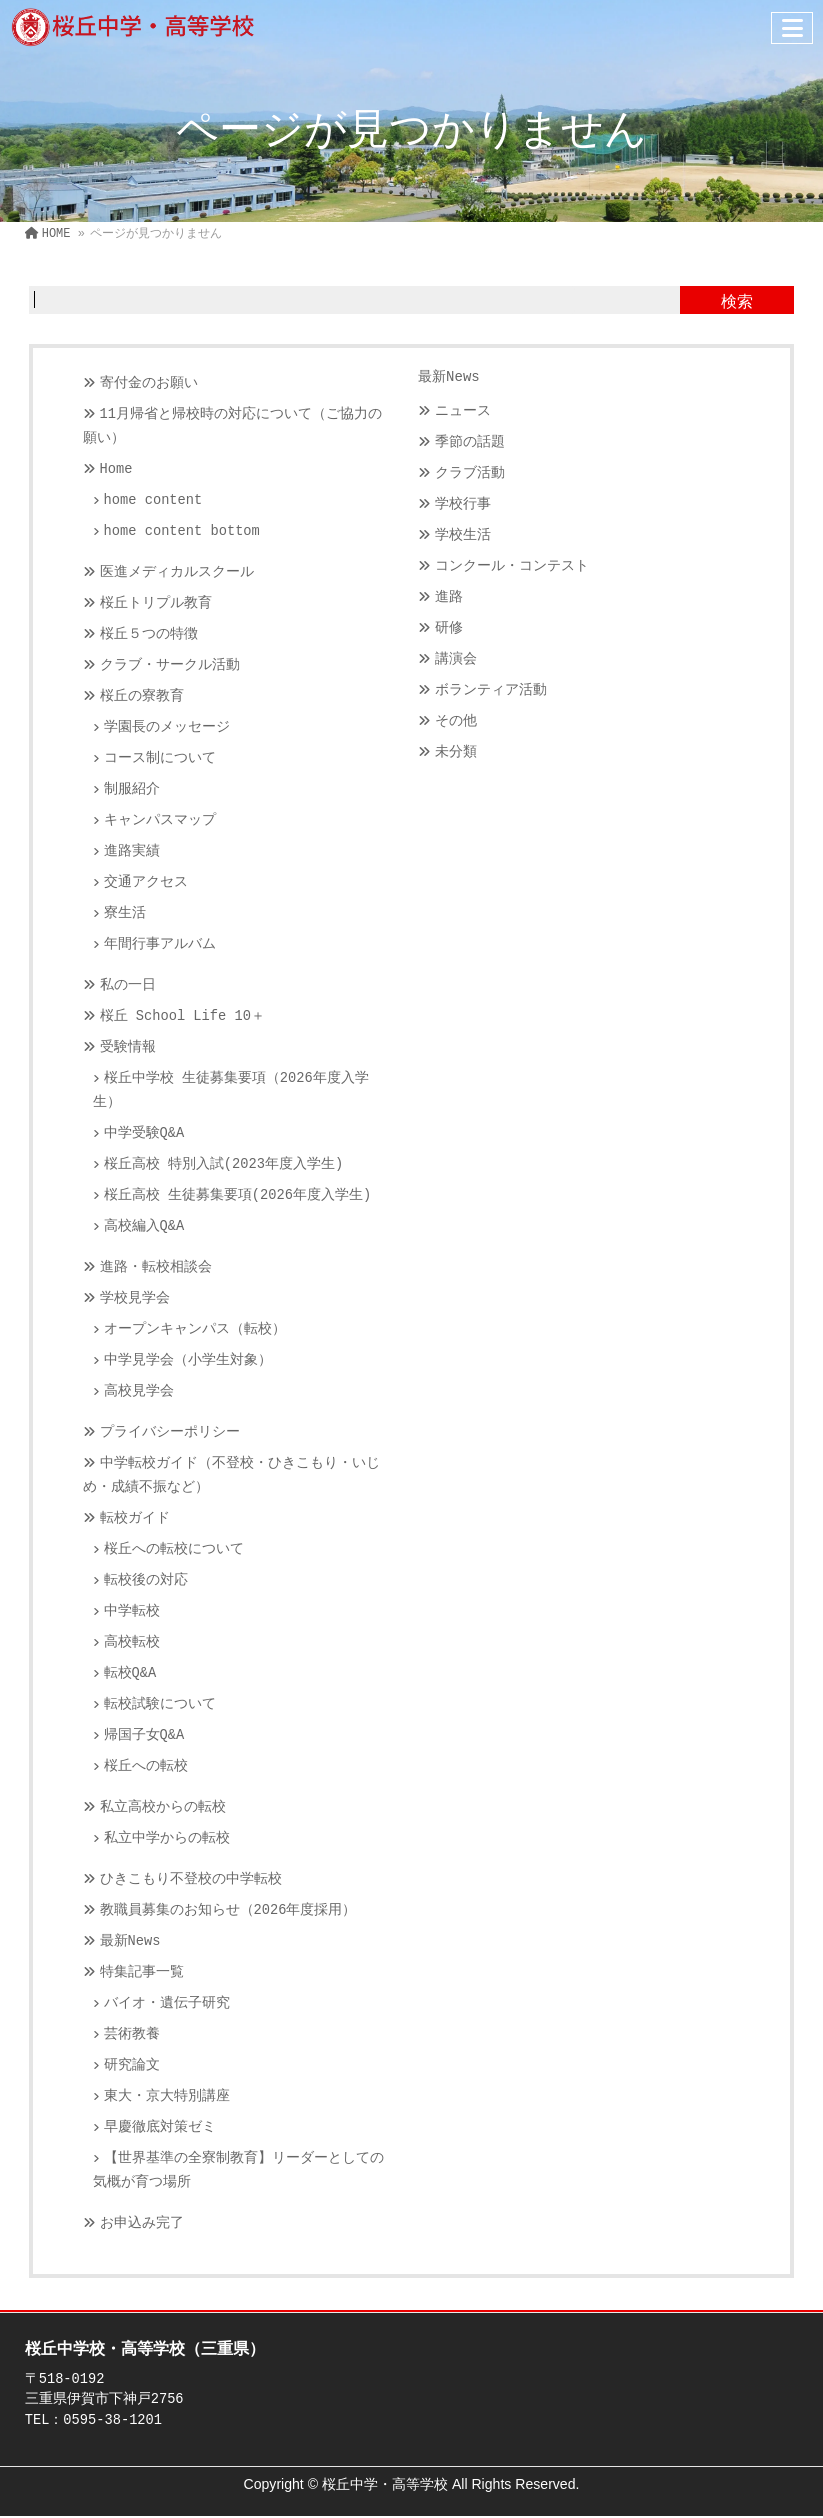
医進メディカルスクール (177, 572)
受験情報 (128, 1047)
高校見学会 (139, 1391)
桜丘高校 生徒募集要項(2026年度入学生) (238, 1195)
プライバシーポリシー (170, 1432)
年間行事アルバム (160, 944)
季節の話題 (470, 442)
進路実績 (132, 851)
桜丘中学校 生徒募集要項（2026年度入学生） (231, 1090)
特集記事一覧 (142, 1972)
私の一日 (128, 985)
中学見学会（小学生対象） (188, 1360)
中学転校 (132, 1611)
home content (153, 500)
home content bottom (182, 531)
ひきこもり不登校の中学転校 (191, 1879)
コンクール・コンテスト (512, 566)
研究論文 (132, 2065)
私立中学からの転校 (167, 1838)
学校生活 (463, 535)
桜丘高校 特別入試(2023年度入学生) (224, 1164)
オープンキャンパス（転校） (195, 1329)
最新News (130, 1941)
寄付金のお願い (149, 383)
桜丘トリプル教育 (156, 603)
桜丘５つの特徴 (149, 634)
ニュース (463, 411)
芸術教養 (132, 2034)
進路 (449, 597)
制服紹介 (132, 789)
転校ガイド (135, 1518)
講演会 (456, 659)
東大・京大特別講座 (167, 2096)
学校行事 (463, 504)
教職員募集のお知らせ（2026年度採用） (228, 1910)
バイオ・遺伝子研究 (167, 2003)
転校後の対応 (146, 1580)
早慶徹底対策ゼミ (160, 2127)
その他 (456, 721)
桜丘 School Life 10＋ (182, 1016)
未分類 (456, 752)
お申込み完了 (142, 2223)
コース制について (160, 758)
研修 (449, 628)
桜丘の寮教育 (142, 696)
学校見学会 (135, 1298)
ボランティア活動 (491, 690)
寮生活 (125, 913)
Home (116, 469)
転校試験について (160, 1704)
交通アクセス (146, 882)
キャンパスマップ (160, 820)
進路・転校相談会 (156, 1267)
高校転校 (132, 1642)
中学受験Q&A (144, 1133)
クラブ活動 (470, 473)
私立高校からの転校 (163, 1807)
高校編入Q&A (144, 1226)
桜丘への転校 (146, 1766)
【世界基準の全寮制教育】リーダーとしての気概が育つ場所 (238, 2170)
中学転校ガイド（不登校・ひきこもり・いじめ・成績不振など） (231, 1475)
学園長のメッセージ (167, 727)
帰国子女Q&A (144, 1735)
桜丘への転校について (174, 1549)
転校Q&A (130, 1673)
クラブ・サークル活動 (170, 665)
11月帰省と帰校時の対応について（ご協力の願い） (232, 426)
